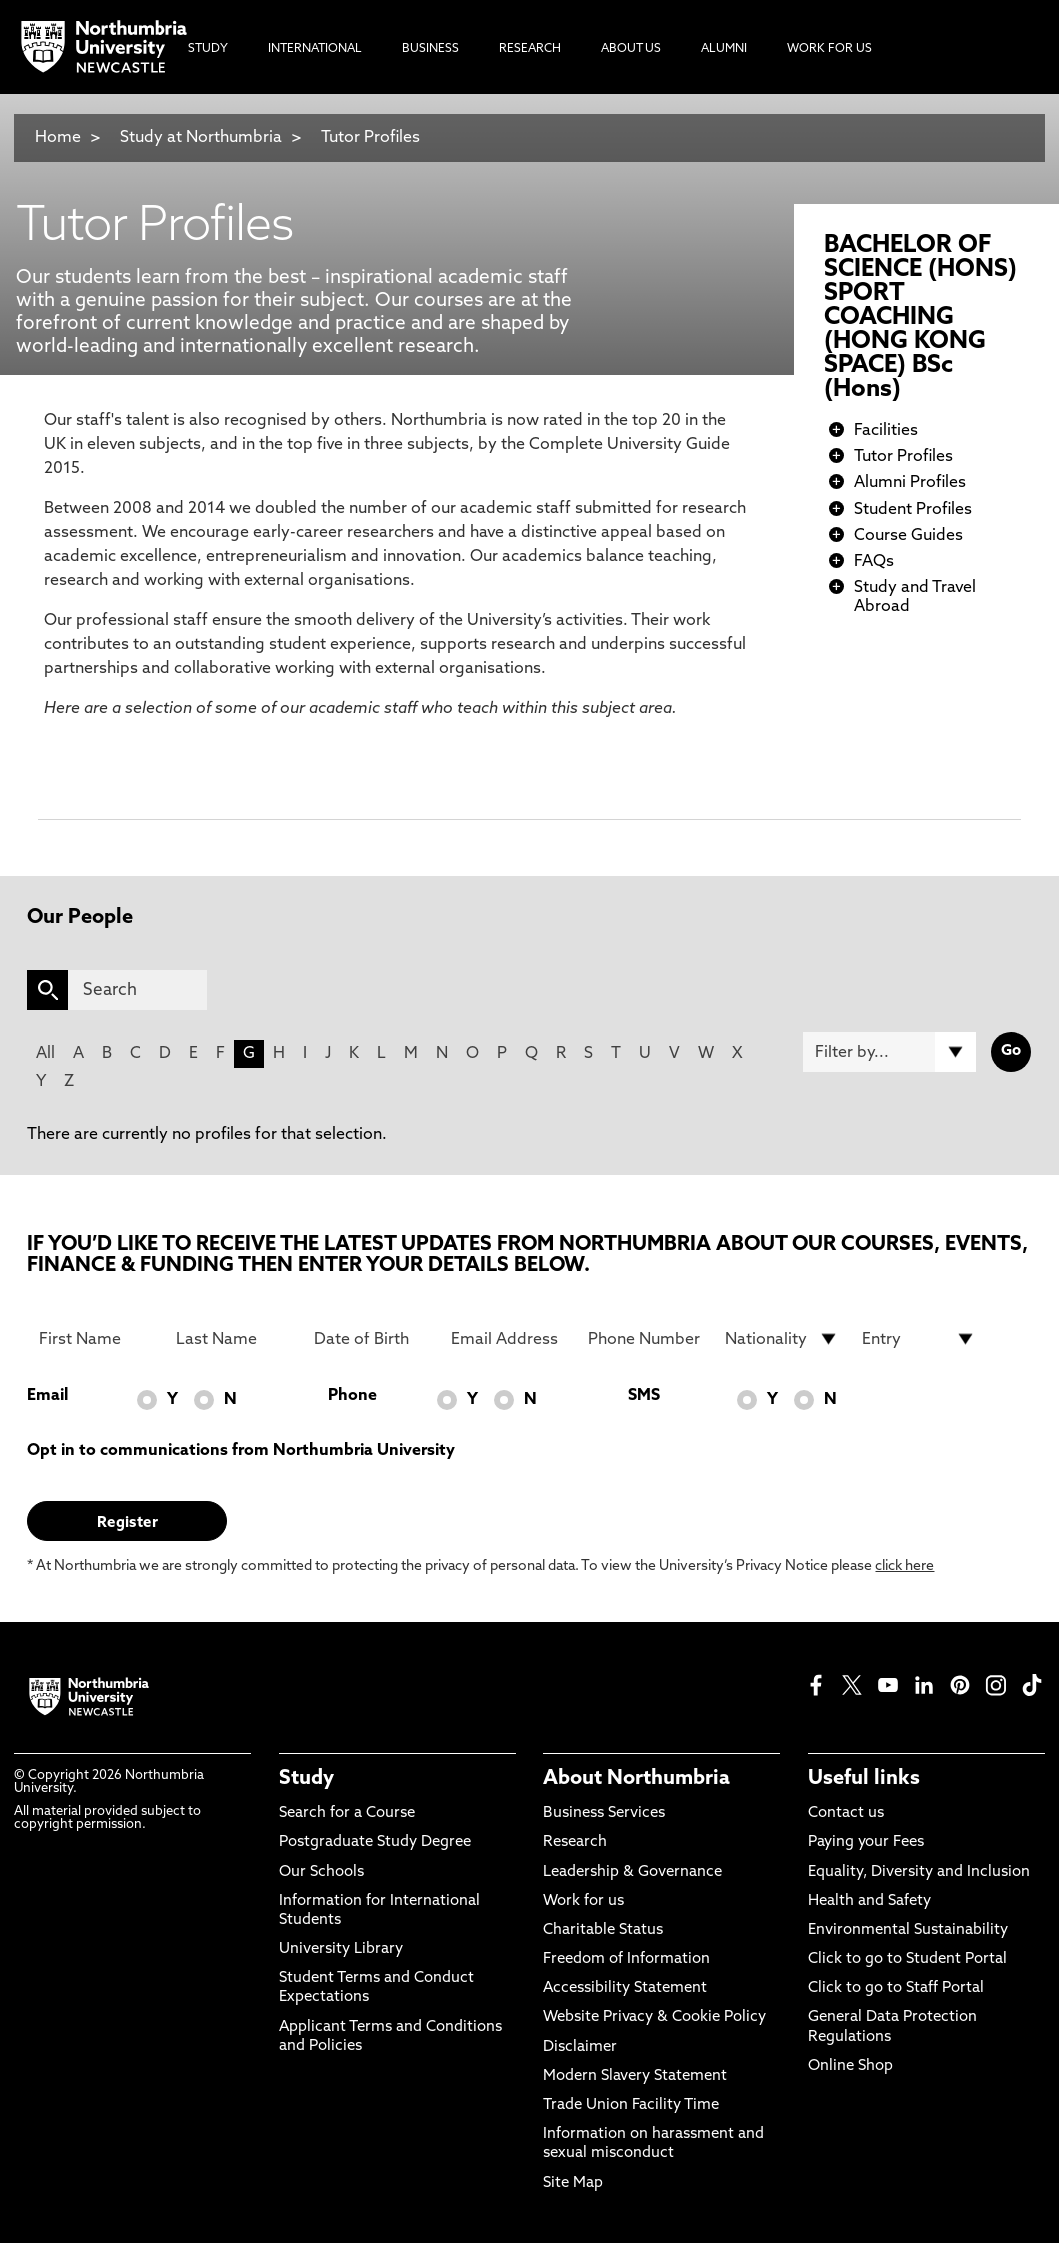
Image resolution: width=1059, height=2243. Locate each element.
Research (575, 1842)
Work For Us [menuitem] (829, 49)
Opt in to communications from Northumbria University (241, 1451)
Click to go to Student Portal (907, 1959)
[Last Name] (233, 1339)
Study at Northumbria (201, 138)
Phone (352, 1396)
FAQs (874, 562)
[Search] (137, 990)
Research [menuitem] (530, 49)
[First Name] (96, 1339)
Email (47, 1396)
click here (904, 1566)
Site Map (573, 2183)
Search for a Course (347, 1813)
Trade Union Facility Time (631, 2105)
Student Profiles (913, 510)
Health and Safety (869, 1901)
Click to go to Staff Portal (896, 1988)
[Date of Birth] (371, 1339)
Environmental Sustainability (908, 1930)
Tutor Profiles (370, 138)
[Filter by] (889, 1052)
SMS (644, 1396)
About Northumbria (636, 1779)
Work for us (583, 1901)
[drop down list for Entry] (919, 1339)
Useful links (864, 1779)
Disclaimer (580, 2047)
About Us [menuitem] (631, 49)
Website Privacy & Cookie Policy (654, 2017)
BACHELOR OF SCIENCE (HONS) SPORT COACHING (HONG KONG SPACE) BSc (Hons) (920, 318)
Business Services (604, 1813)
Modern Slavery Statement (635, 2076)
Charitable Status (603, 1930)
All (45, 1054)
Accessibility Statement (625, 1988)
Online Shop (850, 2066)
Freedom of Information (626, 1959)
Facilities (886, 431)
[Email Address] (508, 1339)
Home (58, 138)
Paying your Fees (866, 1842)
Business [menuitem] (430, 49)
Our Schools (321, 1872)
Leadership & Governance (632, 1872)
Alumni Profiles (910, 483)
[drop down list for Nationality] (782, 1339)
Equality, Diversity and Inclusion (919, 1872)
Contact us (846, 1813)
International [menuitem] (315, 49)
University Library (341, 1949)
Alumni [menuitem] (724, 49)
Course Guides (908, 536)
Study (306, 1779)
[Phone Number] (645, 1339)
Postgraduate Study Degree (375, 1842)
